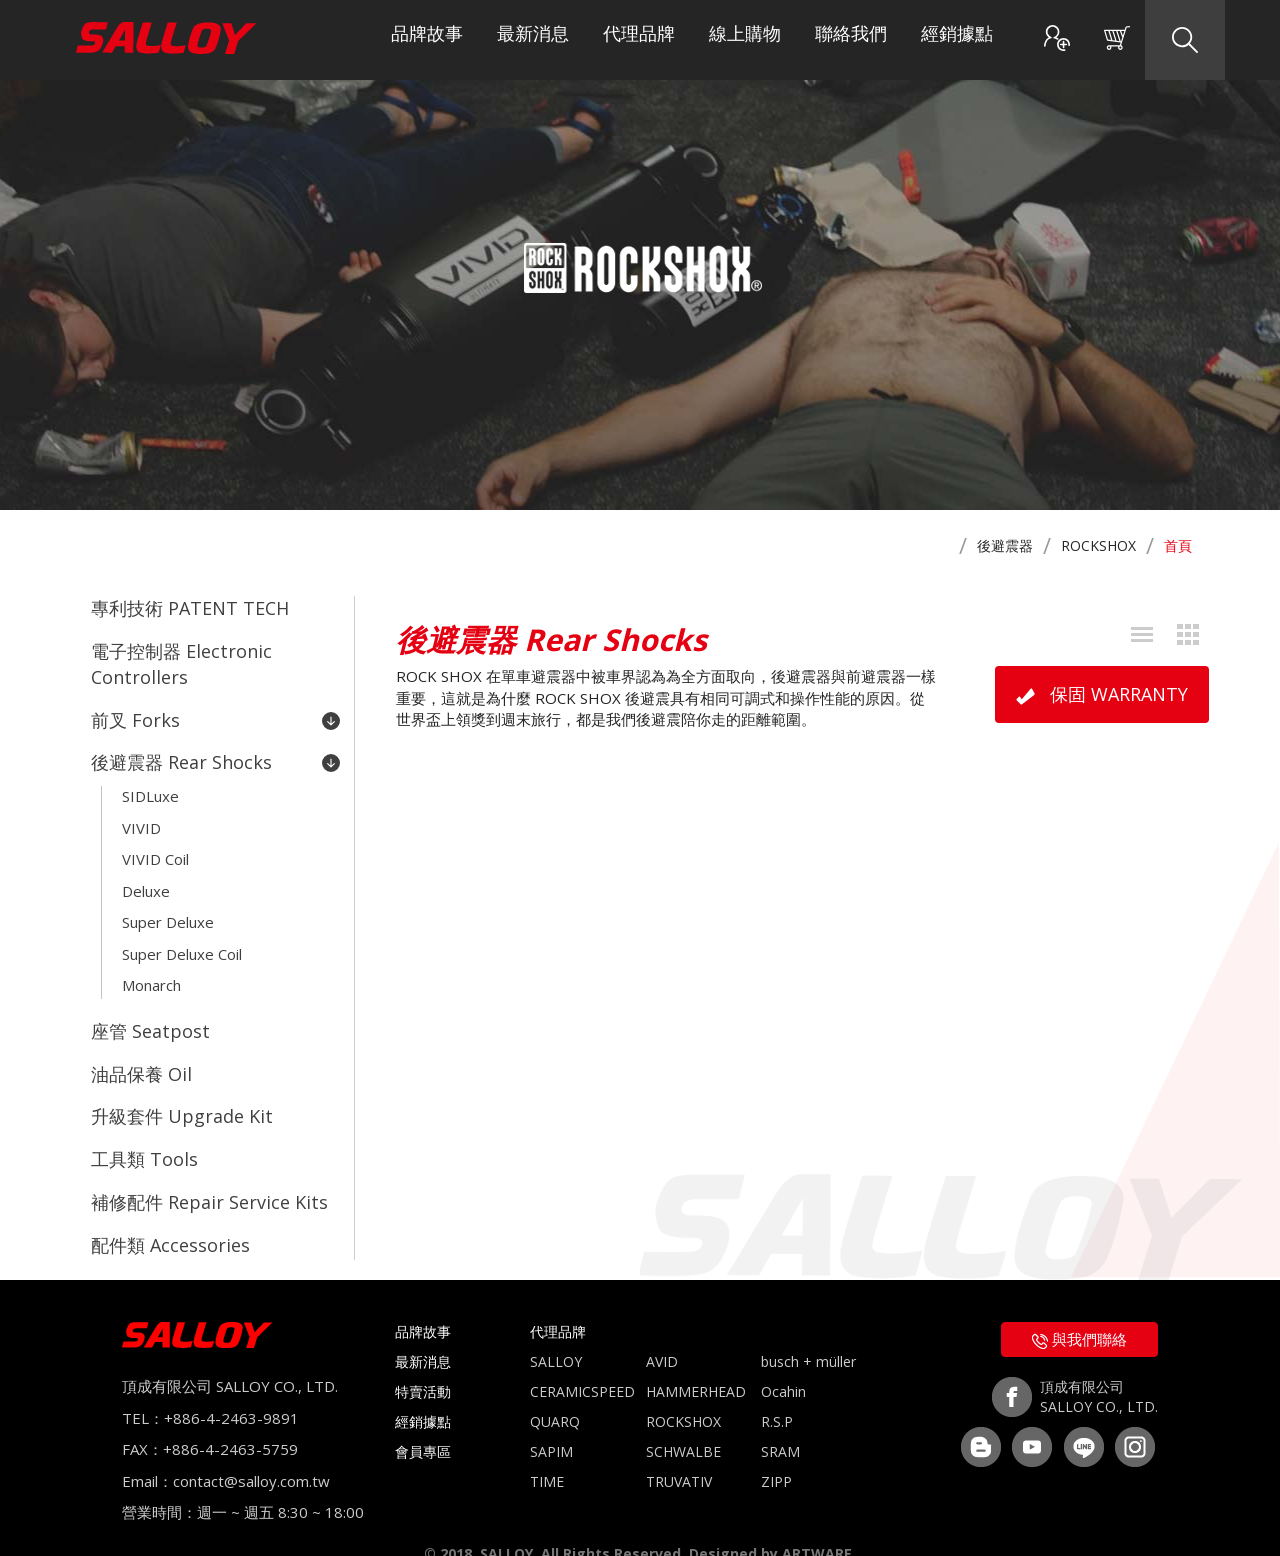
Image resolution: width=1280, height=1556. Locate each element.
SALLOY (556, 1326)
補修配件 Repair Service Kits (209, 1171)
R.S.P (777, 1386)
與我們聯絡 (1079, 1304)
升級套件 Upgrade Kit (182, 1089)
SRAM (780, 1416)
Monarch (151, 964)
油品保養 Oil (141, 1049)
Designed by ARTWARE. (772, 1517)
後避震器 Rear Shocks (215, 756)
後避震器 (1005, 545)
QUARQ (555, 1386)
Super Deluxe (168, 906)
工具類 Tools (144, 1130)
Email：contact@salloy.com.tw (226, 1445)
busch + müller (808, 1326)
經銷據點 (957, 40)
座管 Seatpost (150, 1008)
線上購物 (745, 40)
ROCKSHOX (1098, 545)
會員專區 (423, 1416)
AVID (662, 1326)
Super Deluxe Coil (182, 935)
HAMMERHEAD (696, 1356)
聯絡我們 (851, 40)
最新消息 (533, 40)
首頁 (1178, 545)
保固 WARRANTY (1102, 694)
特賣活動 (423, 1356)
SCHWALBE (683, 1416)
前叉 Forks (215, 716)
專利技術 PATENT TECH (190, 608)
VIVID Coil (155, 847)
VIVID (141, 817)
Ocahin (783, 1356)
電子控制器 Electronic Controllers (181, 662)
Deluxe (146, 876)
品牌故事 (427, 40)
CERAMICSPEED (582, 1356)
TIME (547, 1446)
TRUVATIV (679, 1446)
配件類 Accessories (170, 1211)
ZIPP (776, 1446)
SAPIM (551, 1416)
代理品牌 (639, 40)
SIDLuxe (150, 788)
